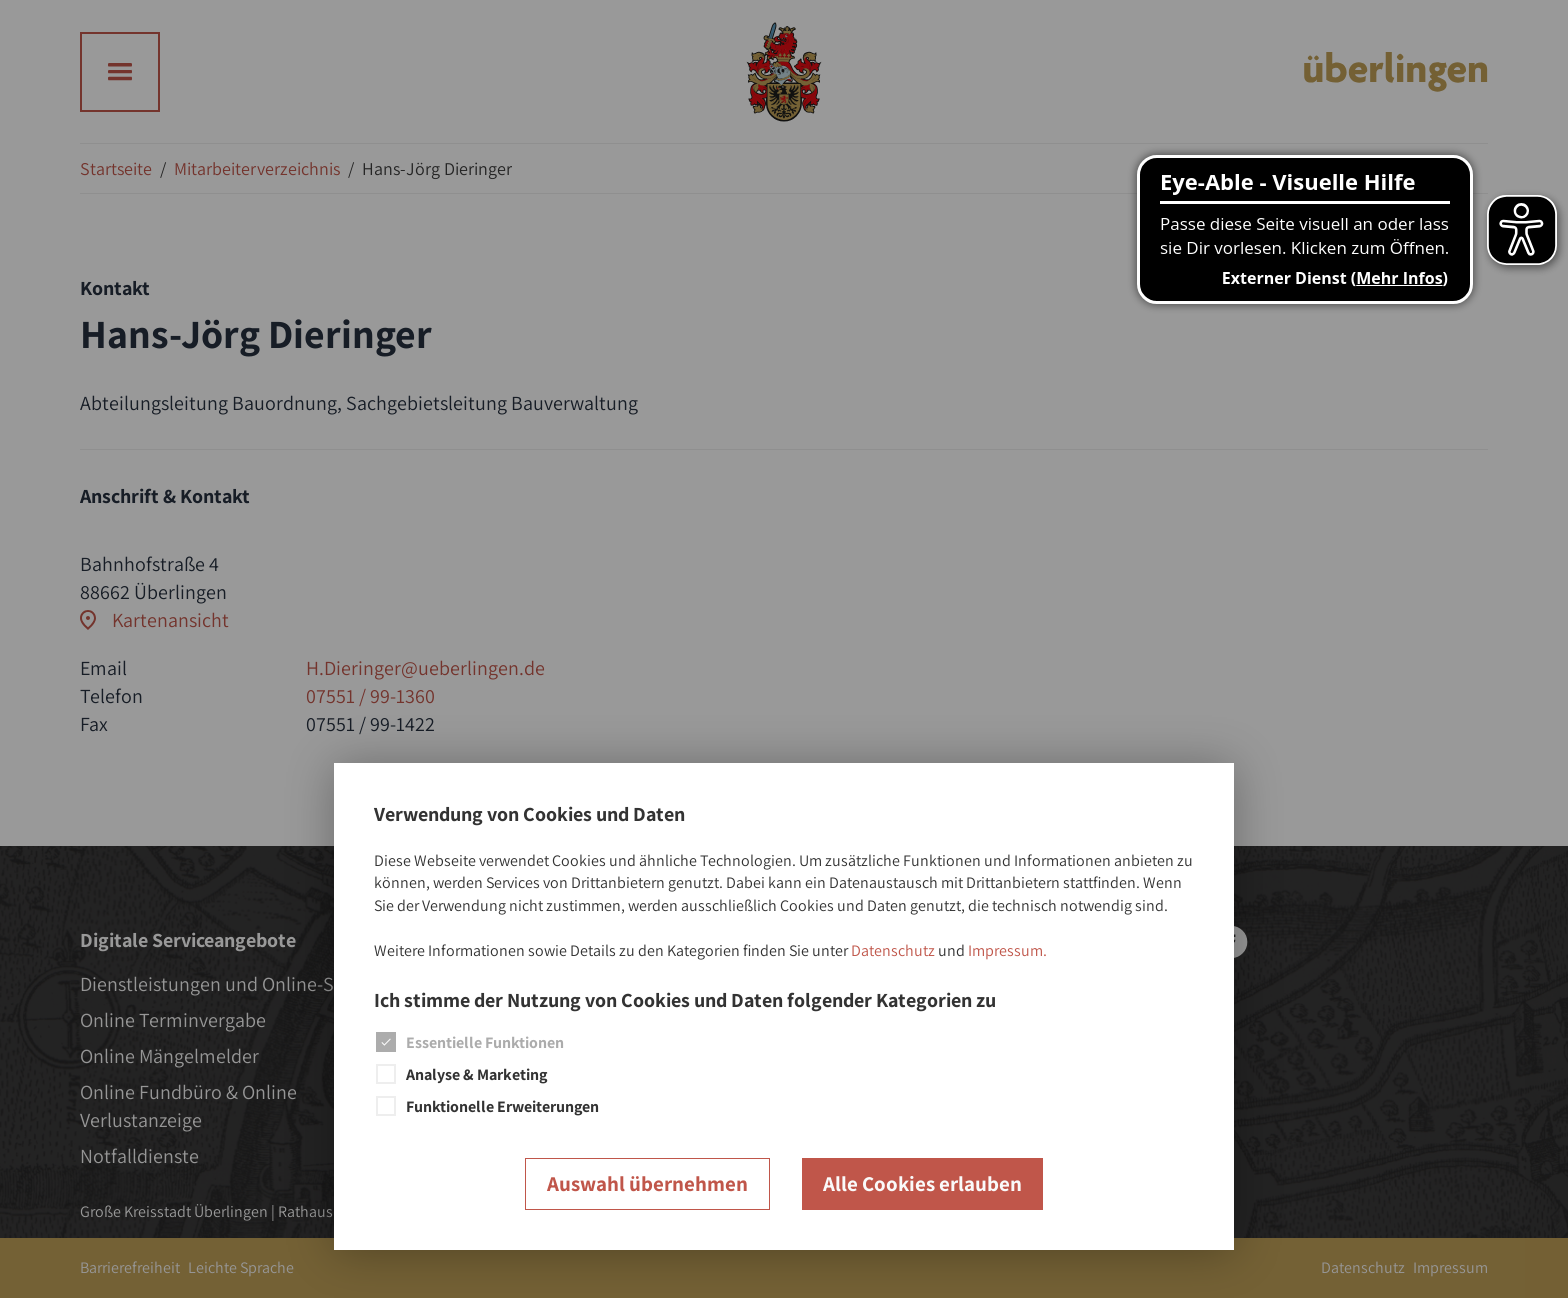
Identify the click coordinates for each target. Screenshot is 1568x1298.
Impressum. (1007, 950)
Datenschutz (893, 950)
